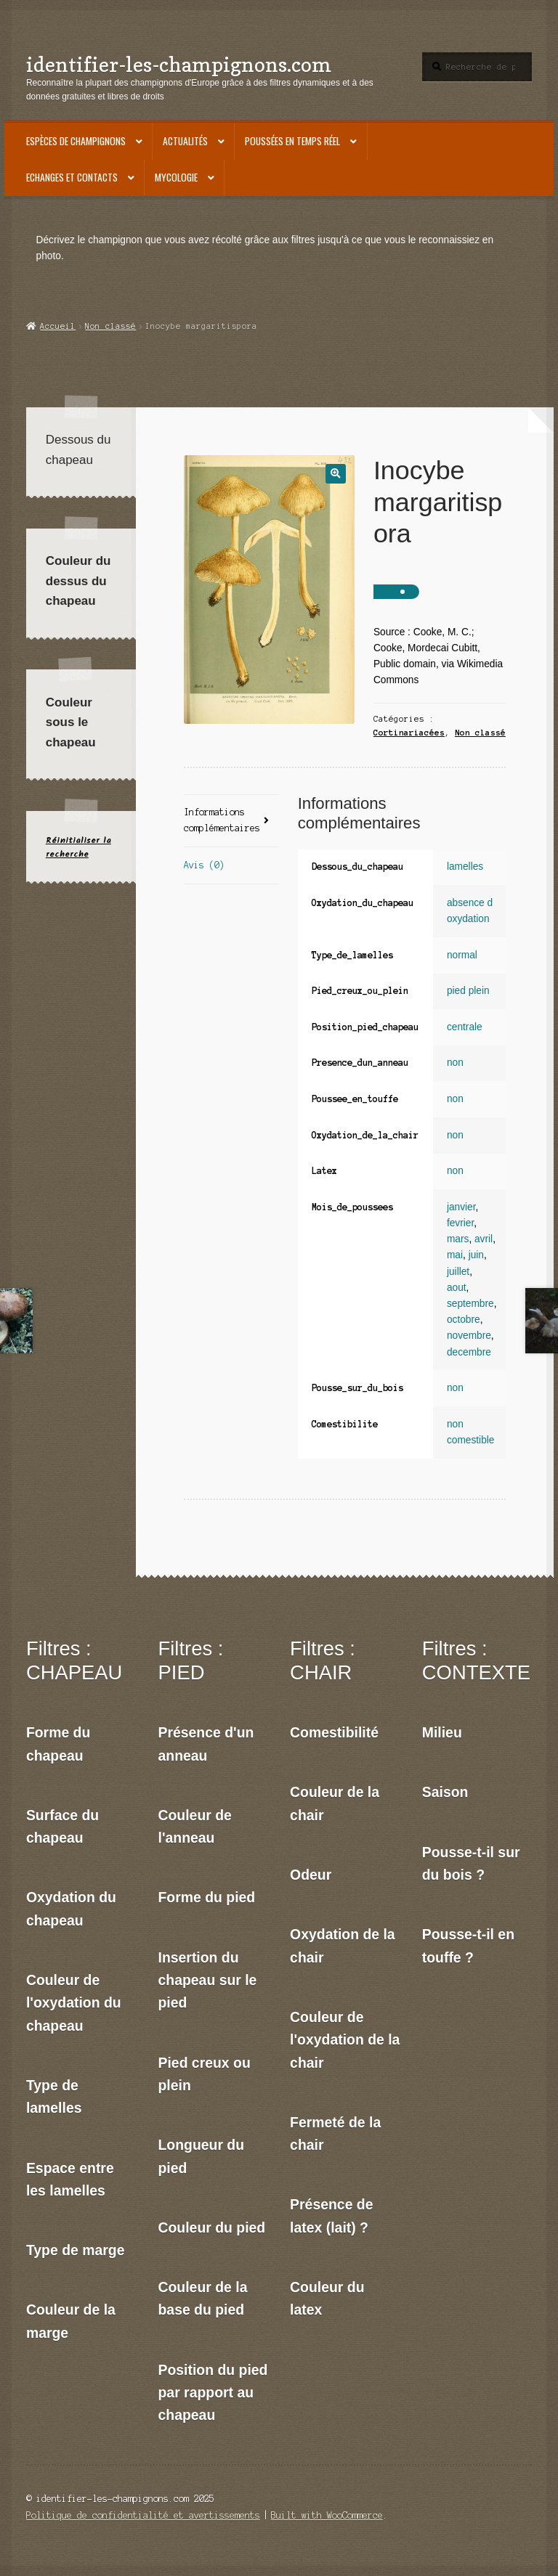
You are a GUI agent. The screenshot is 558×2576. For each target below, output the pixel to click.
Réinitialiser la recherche (78, 847)
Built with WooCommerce (327, 2515)
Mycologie (176, 177)
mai (455, 1255)
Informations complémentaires (222, 820)
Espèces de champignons (76, 141)
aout (456, 1287)
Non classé (110, 326)
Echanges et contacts (72, 177)
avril (483, 1239)
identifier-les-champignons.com (178, 64)
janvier (461, 1207)
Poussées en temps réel (292, 141)
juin (476, 1255)
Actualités (185, 141)
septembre (470, 1303)
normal (462, 955)
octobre (463, 1319)
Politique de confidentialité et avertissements (143, 2515)
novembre (469, 1335)
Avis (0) (204, 865)
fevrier (460, 1223)
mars (458, 1239)
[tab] (231, 821)
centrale (464, 1027)
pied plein (468, 990)
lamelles (465, 866)
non (455, 1062)
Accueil (58, 326)
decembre (469, 1352)
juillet (458, 1271)
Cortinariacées (409, 732)
